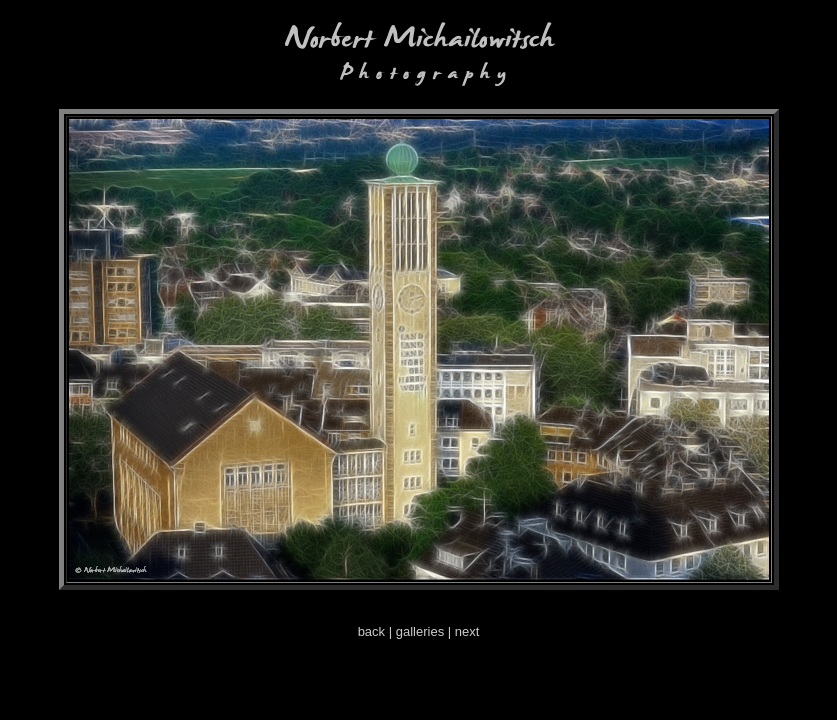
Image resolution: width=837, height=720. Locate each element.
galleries (420, 631)
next (467, 631)
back (371, 631)
